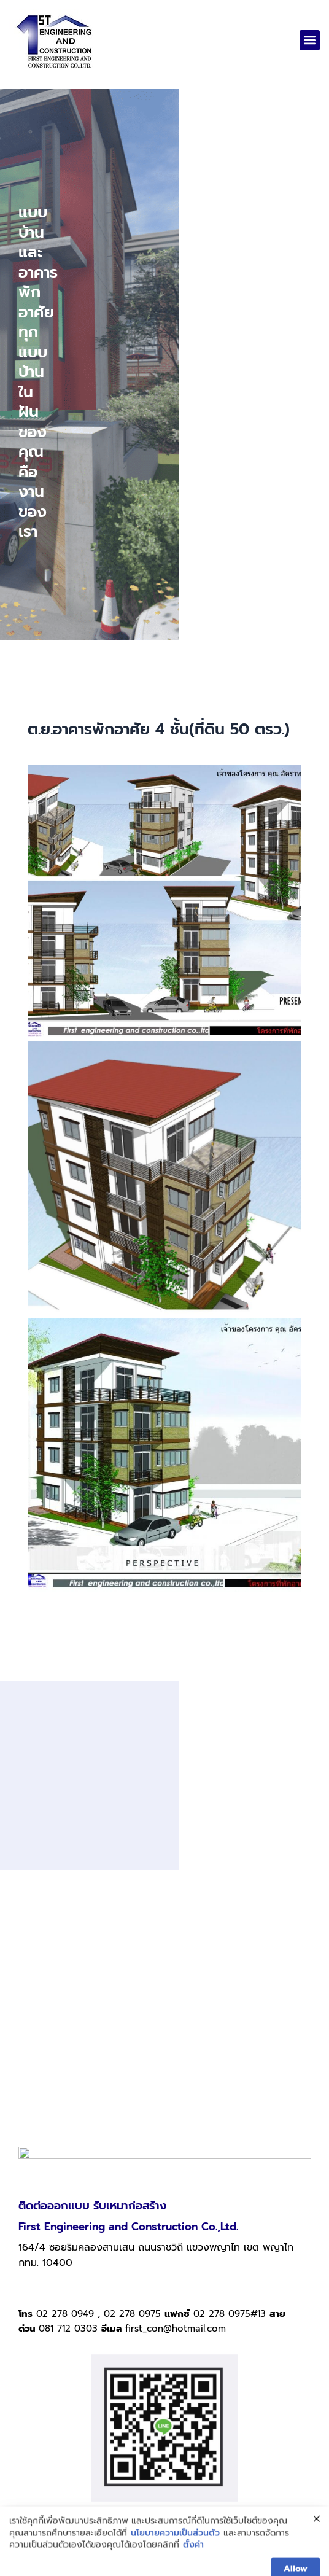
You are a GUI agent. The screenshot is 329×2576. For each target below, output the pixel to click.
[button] (310, 40)
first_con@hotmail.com (175, 2195)
